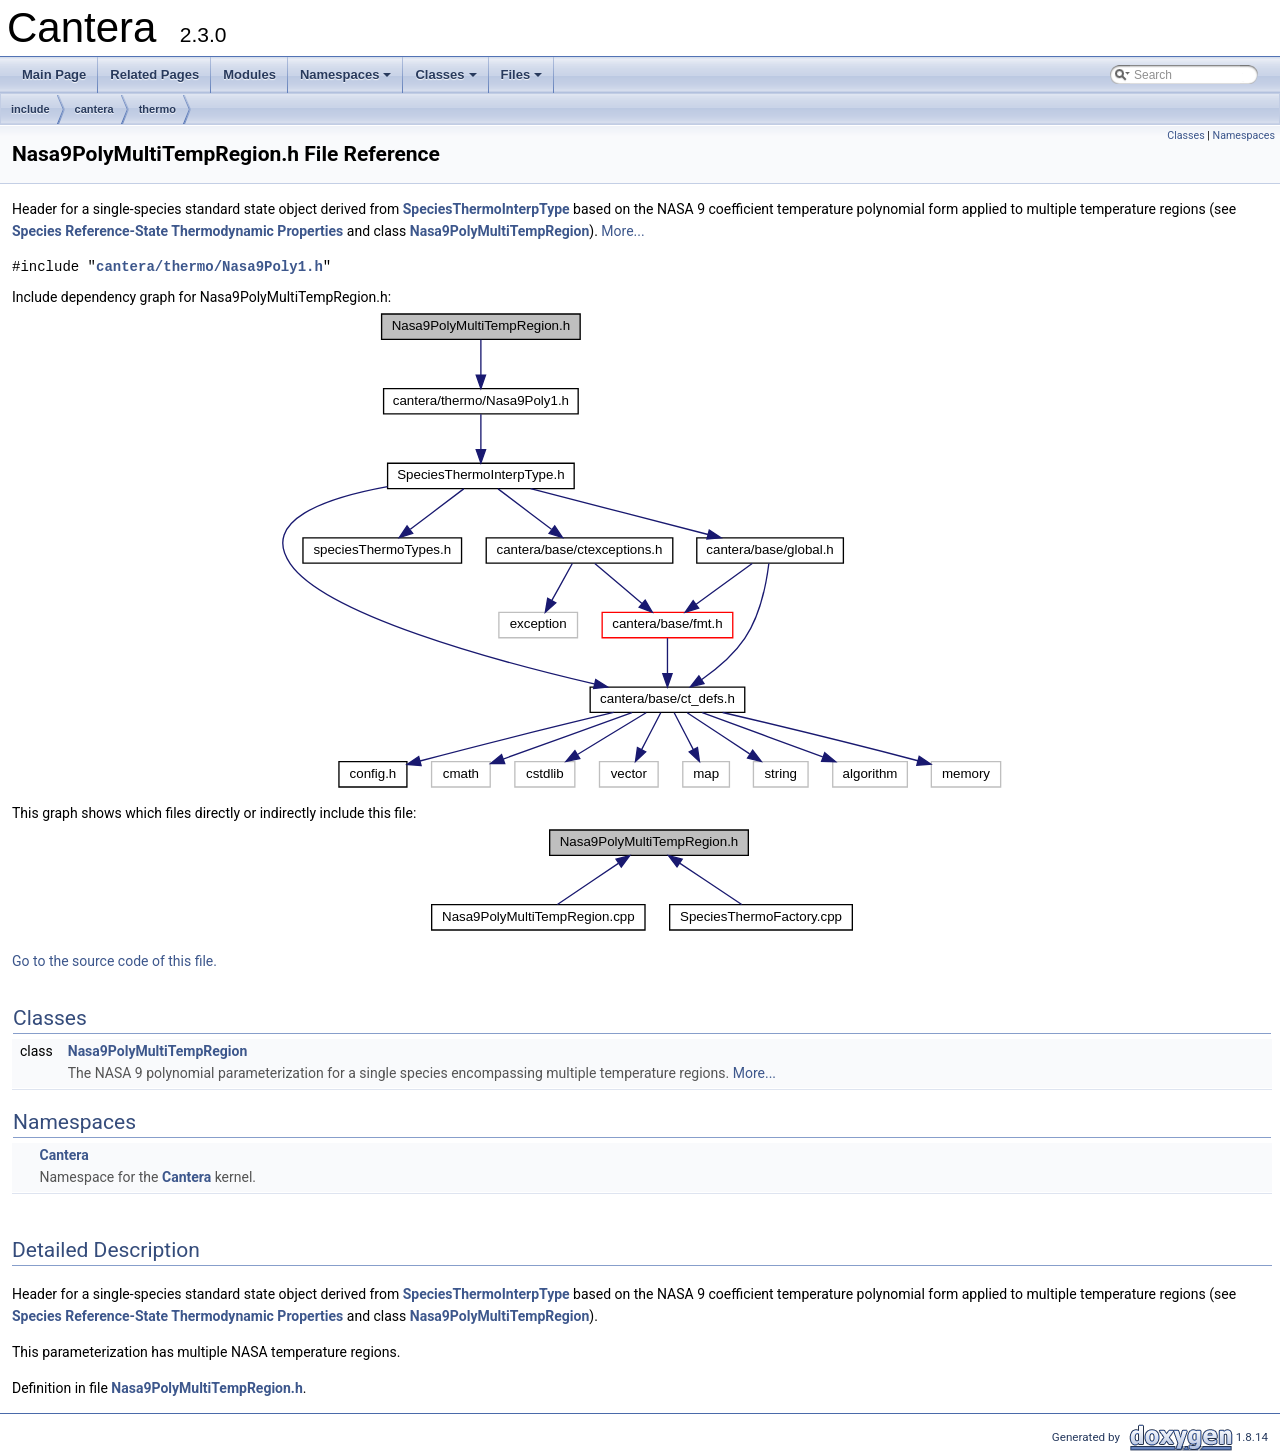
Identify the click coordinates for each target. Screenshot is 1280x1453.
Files (523, 80)
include (30, 109)
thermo (157, 109)
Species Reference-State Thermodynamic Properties (177, 231)
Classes (447, 80)
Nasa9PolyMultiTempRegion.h (206, 1388)
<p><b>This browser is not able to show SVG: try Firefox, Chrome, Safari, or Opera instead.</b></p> (642, 551)
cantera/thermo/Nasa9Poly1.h (209, 266)
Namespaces (347, 80)
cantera (94, 109)
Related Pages (154, 74)
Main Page (54, 74)
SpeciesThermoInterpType (486, 209)
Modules (249, 74)
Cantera (63, 1155)
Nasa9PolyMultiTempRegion (500, 231)
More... (622, 231)
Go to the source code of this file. (114, 961)
